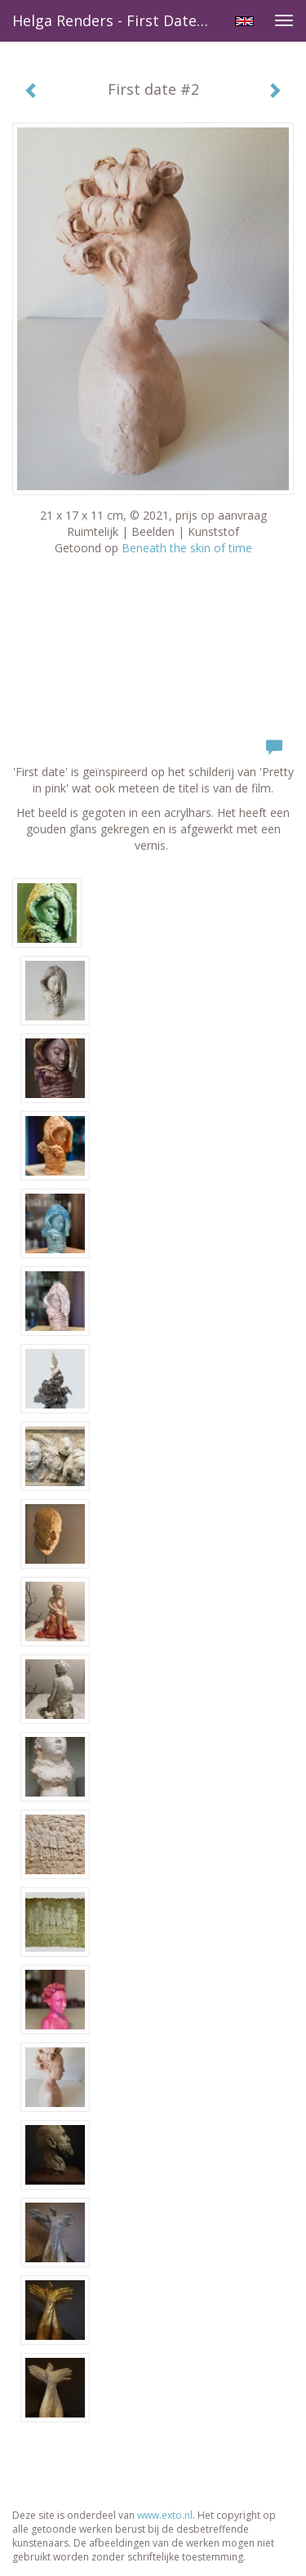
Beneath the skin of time (187, 548)
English (244, 21)
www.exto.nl (165, 2515)
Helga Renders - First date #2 (116, 20)
